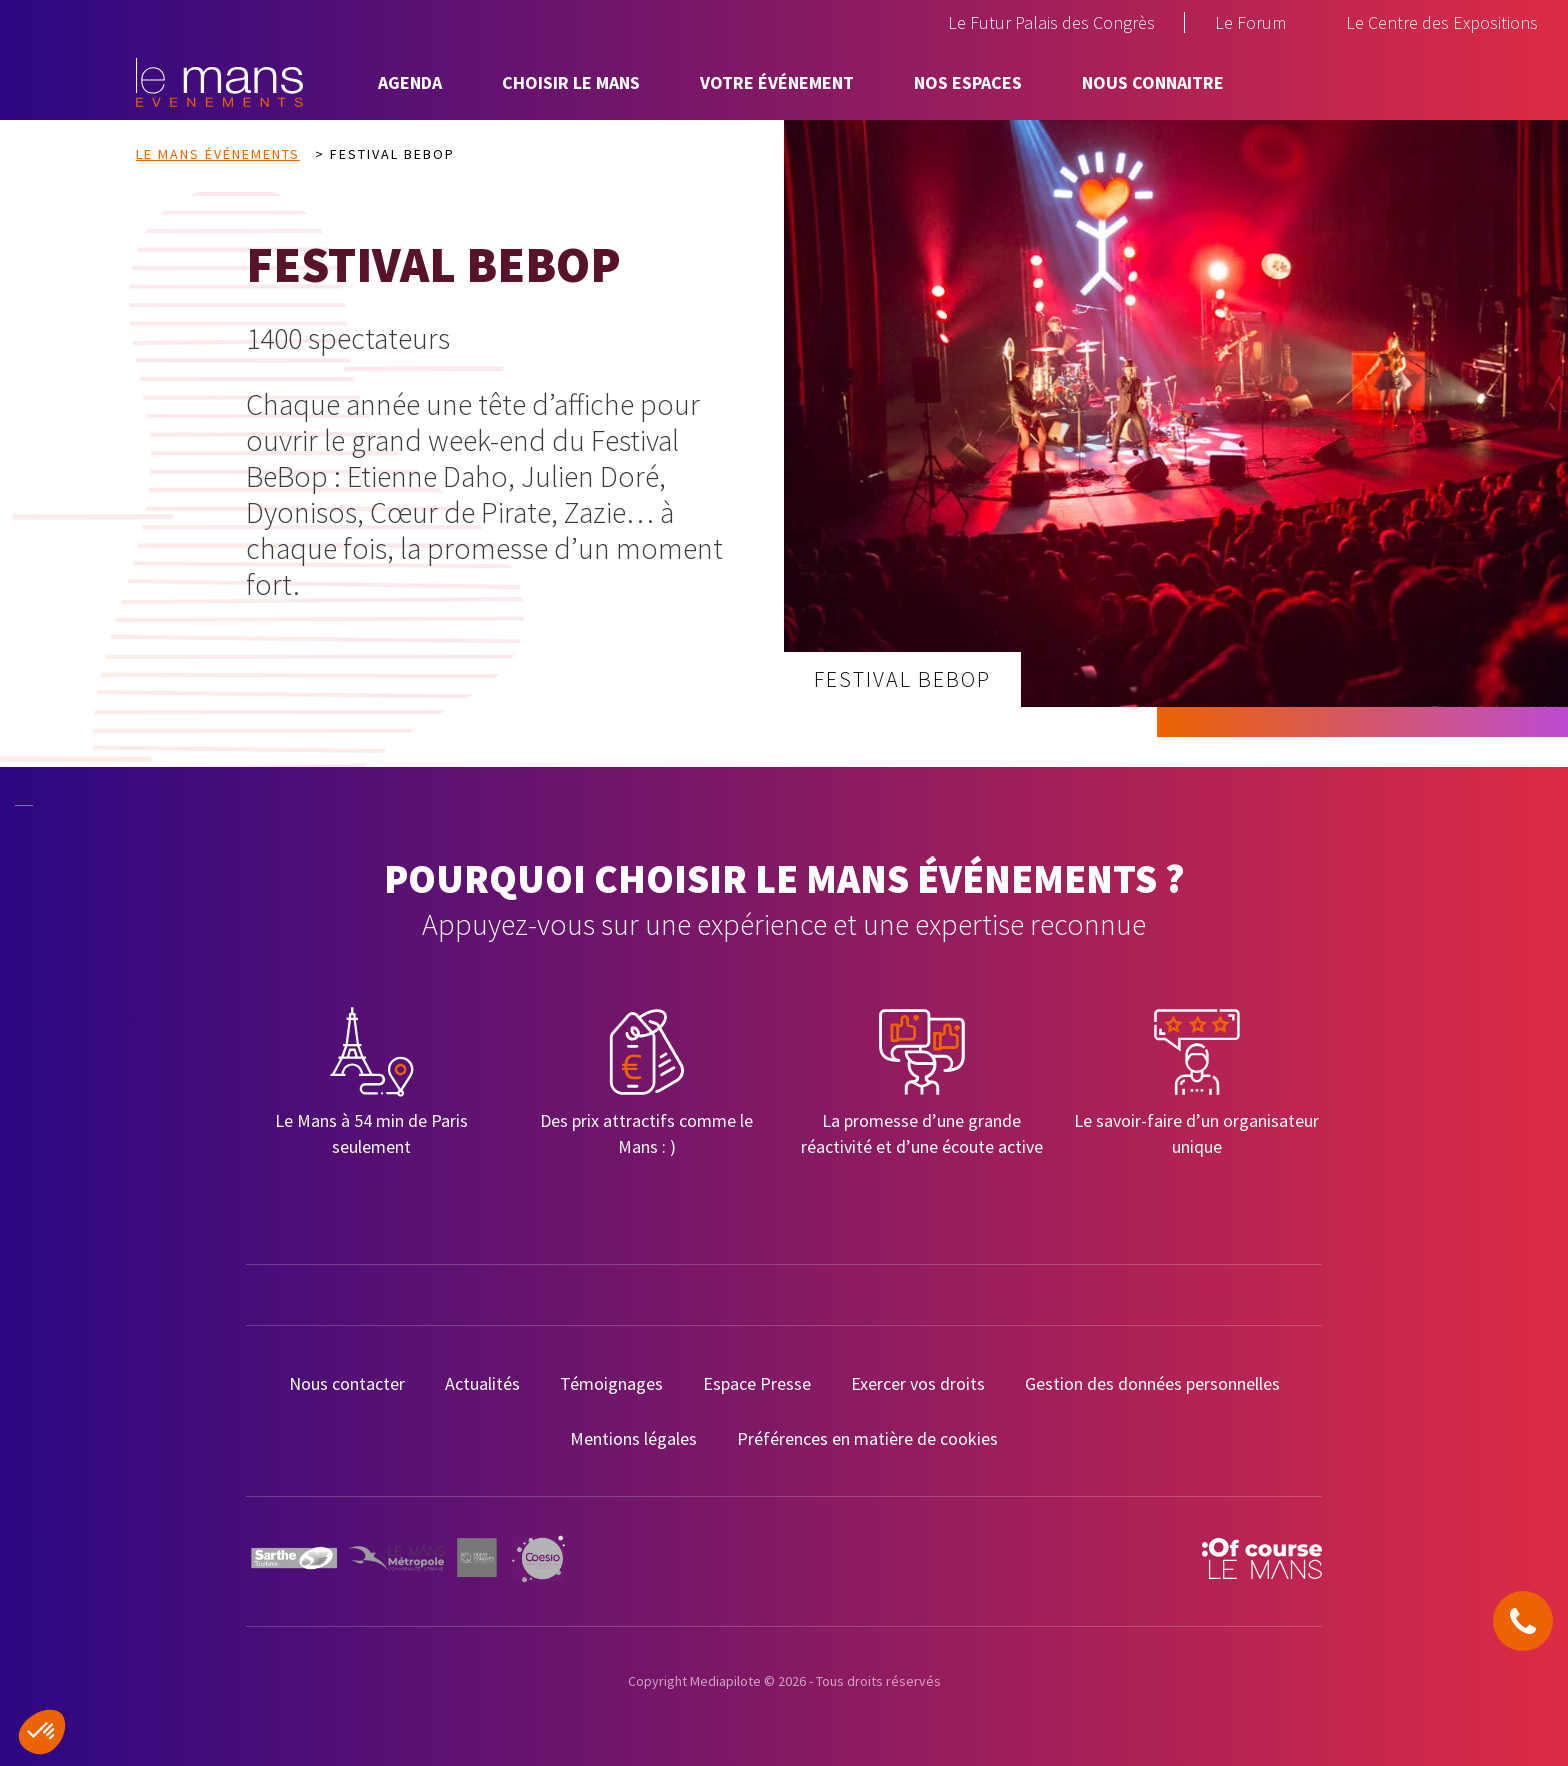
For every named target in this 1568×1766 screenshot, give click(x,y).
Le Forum (1250, 22)
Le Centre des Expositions (1442, 22)
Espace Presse (757, 1383)
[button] (42, 1732)
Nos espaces (968, 82)
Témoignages (611, 1383)
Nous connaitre (1153, 82)
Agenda (410, 82)
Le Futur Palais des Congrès (1051, 22)
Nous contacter (347, 1383)
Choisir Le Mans (571, 82)
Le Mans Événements (218, 154)
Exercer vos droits (918, 1383)
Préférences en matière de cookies (867, 1438)
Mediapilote (725, 1681)
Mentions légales (633, 1438)
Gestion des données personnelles (1152, 1383)
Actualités (482, 1383)
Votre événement (777, 82)
